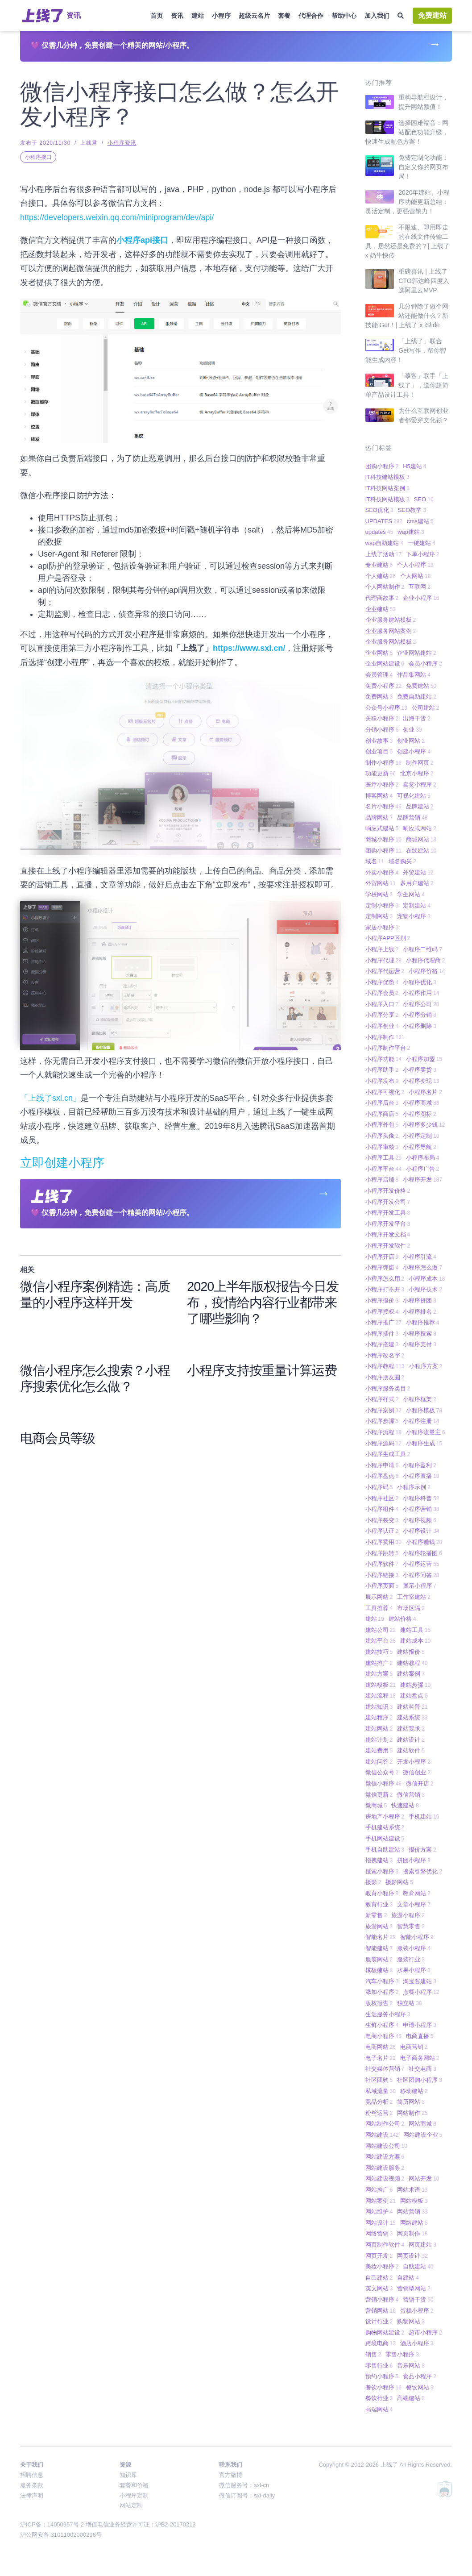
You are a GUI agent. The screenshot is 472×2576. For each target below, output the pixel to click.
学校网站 (379, 894)
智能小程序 (417, 1937)
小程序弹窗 (382, 1267)
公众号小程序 (386, 707)
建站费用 (379, 1750)
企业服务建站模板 (390, 619)
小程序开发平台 (387, 1223)
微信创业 (417, 1772)
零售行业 (379, 2365)
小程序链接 (382, 1575)
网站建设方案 (385, 2156)
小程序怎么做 (422, 1267)
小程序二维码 (422, 949)
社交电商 (422, 2068)
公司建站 (425, 707)
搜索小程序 (382, 1871)
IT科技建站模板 (387, 477)
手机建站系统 (385, 1827)
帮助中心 (343, 15)
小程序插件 (382, 1333)
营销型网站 (414, 2288)
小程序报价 (382, 1300)
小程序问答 (421, 1575)
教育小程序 (382, 1893)
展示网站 (379, 1597)
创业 (412, 729)
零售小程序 (402, 2354)
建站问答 (379, 1761)
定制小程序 (382, 905)
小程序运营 (421, 1564)
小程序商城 (421, 1102)
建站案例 (411, 1673)
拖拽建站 (379, 1860)
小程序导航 (419, 1147)
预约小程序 (382, 2376)
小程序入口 (382, 1004)
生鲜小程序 (382, 2025)
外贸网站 (380, 883)
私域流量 (380, 2091)
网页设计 (412, 2255)
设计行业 (379, 2321)
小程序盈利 (419, 1465)
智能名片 (380, 1937)
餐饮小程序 (383, 2387)
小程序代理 (383, 960)
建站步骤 (415, 1684)
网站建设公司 (386, 2146)
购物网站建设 (385, 2332)
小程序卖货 (419, 1069)
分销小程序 (382, 729)
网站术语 (412, 2189)
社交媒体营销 (385, 2068)
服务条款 (31, 2485)
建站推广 (379, 1663)
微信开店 (420, 1783)
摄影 (373, 1882)
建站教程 (412, 1663)
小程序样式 (382, 1399)
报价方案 (422, 1849)
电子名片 (380, 2058)
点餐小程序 (421, 1992)
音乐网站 (411, 2365)
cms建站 (420, 521)
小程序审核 (382, 1147)
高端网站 (379, 2409)
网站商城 (422, 2123)
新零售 (376, 1915)
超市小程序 (425, 2332)
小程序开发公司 (387, 1202)
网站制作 (412, 2113)
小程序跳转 (382, 1553)
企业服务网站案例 (390, 631)
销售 (373, 2354)
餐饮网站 (420, 2387)
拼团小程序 (414, 1860)
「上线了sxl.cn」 (50, 1098)
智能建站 (379, 1948)
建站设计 (411, 1739)
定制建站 (417, 905)
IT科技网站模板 (387, 499)
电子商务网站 (419, 2058)
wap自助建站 (384, 543)
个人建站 (380, 576)
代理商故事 (382, 598)
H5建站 (414, 466)
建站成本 (415, 1640)
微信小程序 (383, 1783)
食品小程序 (419, 2376)
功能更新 (380, 773)
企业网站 (379, 652)
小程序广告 (422, 1168)
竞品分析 (379, 2101)
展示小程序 (419, 1585)
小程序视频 (419, 1520)
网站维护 (379, 2211)
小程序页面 (382, 1585)
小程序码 (379, 1487)
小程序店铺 (382, 1179)
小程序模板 (424, 1410)
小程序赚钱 (424, 1542)
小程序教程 (385, 1366)
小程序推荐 (422, 1322)
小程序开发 (422, 1179)
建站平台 (380, 1640)
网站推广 (379, 2189)
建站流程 (380, 1695)
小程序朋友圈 (385, 1377)
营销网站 (380, 2310)
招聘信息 (31, 2475)
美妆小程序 (382, 2266)
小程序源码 (383, 1443)
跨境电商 (380, 2343)
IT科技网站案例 (387, 488)
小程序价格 (427, 971)
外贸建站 (418, 872)
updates (379, 532)
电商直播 (420, 2036)
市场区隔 (411, 1608)
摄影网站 (399, 1882)
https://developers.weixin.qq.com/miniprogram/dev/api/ (117, 217)
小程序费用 (383, 1542)
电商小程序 (383, 2036)
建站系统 (412, 1717)
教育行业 (379, 1904)
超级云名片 (254, 15)
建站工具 (415, 1630)
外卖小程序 (382, 872)
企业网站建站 (416, 652)
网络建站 (414, 2222)
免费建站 (432, 15)
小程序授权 (382, 1311)
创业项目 (379, 751)
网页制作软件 (385, 2244)
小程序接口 (38, 157)
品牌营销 (412, 817)
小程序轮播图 (422, 1553)
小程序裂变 (382, 1520)
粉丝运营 (379, 2113)
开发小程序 (414, 1761)
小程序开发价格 (387, 1190)
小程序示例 (414, 1487)
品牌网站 (379, 817)
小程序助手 (382, 1069)
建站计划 (379, 1739)
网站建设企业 (423, 2134)
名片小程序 (383, 806)
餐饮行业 (379, 2398)
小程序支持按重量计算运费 (262, 1371)
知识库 (128, 2475)
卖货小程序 (419, 784)
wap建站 (410, 532)
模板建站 (379, 1970)
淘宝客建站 (419, 1981)
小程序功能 (383, 1059)
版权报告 (379, 2003)
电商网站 (380, 2046)
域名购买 (402, 861)
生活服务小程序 (387, 2014)
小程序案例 (383, 1410)
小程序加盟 (424, 1059)
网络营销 (379, 2233)
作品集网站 (414, 674)
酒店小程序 (417, 2343)
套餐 (284, 15)
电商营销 (414, 2046)
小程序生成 (424, 1443)
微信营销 (411, 1794)
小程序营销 (421, 1509)
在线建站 (421, 850)
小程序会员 (382, 993)
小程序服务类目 (387, 1388)
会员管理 (379, 674)
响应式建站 (382, 828)
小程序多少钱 (424, 1124)
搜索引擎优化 (422, 1871)
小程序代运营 (385, 971)
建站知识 (379, 1706)
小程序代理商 (425, 960)
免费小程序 (383, 685)
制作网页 (420, 762)
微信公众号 (382, 1772)
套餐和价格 (134, 2485)
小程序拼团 (419, 1300)
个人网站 (415, 576)
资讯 (177, 15)
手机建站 (424, 1816)
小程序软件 (382, 1564)
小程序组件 (382, 1509)
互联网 (420, 586)
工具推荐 (379, 1608)
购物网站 (411, 2321)
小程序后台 (382, 1102)
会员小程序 (425, 663)
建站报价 (411, 1651)
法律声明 (31, 2495)
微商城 (376, 1805)
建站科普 (412, 1706)
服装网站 (379, 1959)
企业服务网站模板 (390, 641)
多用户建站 (417, 883)
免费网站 (379, 696)
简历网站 (411, 2101)
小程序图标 (419, 1114)
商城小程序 (383, 839)
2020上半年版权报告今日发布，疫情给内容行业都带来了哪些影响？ (263, 1303)
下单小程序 (422, 554)
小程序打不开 (385, 1289)
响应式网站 (419, 828)
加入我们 (376, 15)
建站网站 (379, 1728)
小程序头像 (382, 1135)
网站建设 (382, 2134)
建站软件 (411, 1750)
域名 (374, 861)
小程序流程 (383, 1432)
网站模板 (414, 2200)
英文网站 (379, 2288)
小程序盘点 (382, 1476)
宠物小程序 (414, 916)
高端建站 (411, 2398)
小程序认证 (382, 1530)
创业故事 (379, 740)
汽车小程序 (382, 1981)
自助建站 (418, 2266)
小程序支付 (419, 1344)
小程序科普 (421, 1498)
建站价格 (402, 1618)
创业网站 (411, 740)
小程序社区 (382, 1498)
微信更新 (379, 1794)
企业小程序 (421, 598)
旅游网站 (379, 1926)
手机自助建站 (385, 1849)
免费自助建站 (416, 696)
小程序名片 (425, 1092)
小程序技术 (425, 1289)
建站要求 (411, 1728)
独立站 (409, 2003)
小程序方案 (426, 1366)
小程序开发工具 (387, 1212)
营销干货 (418, 2299)
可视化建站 (414, 795)
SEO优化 (379, 510)
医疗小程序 (382, 784)
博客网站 (379, 795)
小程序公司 (421, 1004)
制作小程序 (383, 762)
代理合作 (310, 15)
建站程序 (379, 1717)
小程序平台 (383, 1168)
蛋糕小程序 (417, 2310)
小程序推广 (383, 1322)
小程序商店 (382, 1114)
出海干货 (417, 718)
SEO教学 (412, 510)
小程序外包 (382, 1124)
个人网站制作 (385, 586)
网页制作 (412, 2233)
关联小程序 (382, 718)
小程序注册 (421, 1421)
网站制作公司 (385, 2123)
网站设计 (380, 2222)
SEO (424, 499)
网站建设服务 (385, 2167)
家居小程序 (382, 927)
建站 (197, 15)
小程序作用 (421, 993)
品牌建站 (420, 806)
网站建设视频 (385, 2178)
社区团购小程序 (419, 2080)
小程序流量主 (425, 1432)
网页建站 (422, 2244)
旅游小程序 (408, 1915)
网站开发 (424, 2178)
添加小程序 (382, 1992)
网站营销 (412, 2211)
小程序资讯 (122, 143)
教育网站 (417, 1893)
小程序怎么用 (385, 1278)
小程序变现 (421, 1081)
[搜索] (401, 16)
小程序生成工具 (387, 1454)
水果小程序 (414, 1970)
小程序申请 (382, 1465)
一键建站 (421, 543)
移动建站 (414, 2091)
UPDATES (383, 521)
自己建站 (379, 2277)
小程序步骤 (382, 1421)
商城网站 (421, 839)
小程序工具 (383, 1157)
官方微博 (230, 2475)
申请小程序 (419, 2025)
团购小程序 (382, 466)
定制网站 (379, 916)
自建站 (408, 2277)
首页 (156, 15)
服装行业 (411, 1959)
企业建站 (380, 609)
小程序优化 (419, 982)
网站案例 (380, 2200)
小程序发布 (382, 1081)
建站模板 (380, 1684)
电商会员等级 (57, 1439)
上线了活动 (383, 554)
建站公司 (380, 1630)
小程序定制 (421, 1135)
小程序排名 (419, 1311)
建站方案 (379, 1673)
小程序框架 (419, 1399)
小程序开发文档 (387, 1234)
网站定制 (131, 2505)
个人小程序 (415, 565)
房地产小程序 (385, 1816)
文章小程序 (414, 1904)
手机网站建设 (385, 1838)
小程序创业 (382, 1026)
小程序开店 (382, 1256)
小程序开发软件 (387, 1245)
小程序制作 (385, 1037)
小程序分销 (419, 1014)
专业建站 (379, 565)
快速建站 (405, 1805)
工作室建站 (414, 1597)
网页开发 (379, 2255)
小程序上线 (382, 949)
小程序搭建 (382, 1344)
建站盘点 (414, 1695)
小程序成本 (427, 1278)
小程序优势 (382, 982)
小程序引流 (419, 1256)
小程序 (221, 15)
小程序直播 (421, 1476)
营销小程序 (382, 2299)
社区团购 (379, 2080)
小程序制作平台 (387, 1048)
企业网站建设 (385, 663)
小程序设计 (421, 1530)
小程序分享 (382, 1014)
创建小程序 (414, 751)
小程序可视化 (385, 1092)
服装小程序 (414, 1948)
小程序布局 (422, 1157)
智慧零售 (411, 1926)
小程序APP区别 (387, 938)
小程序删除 (419, 1026)
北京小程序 (417, 773)
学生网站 (411, 894)
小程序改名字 (385, 1355)
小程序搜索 (419, 1333)
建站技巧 (379, 1651)
